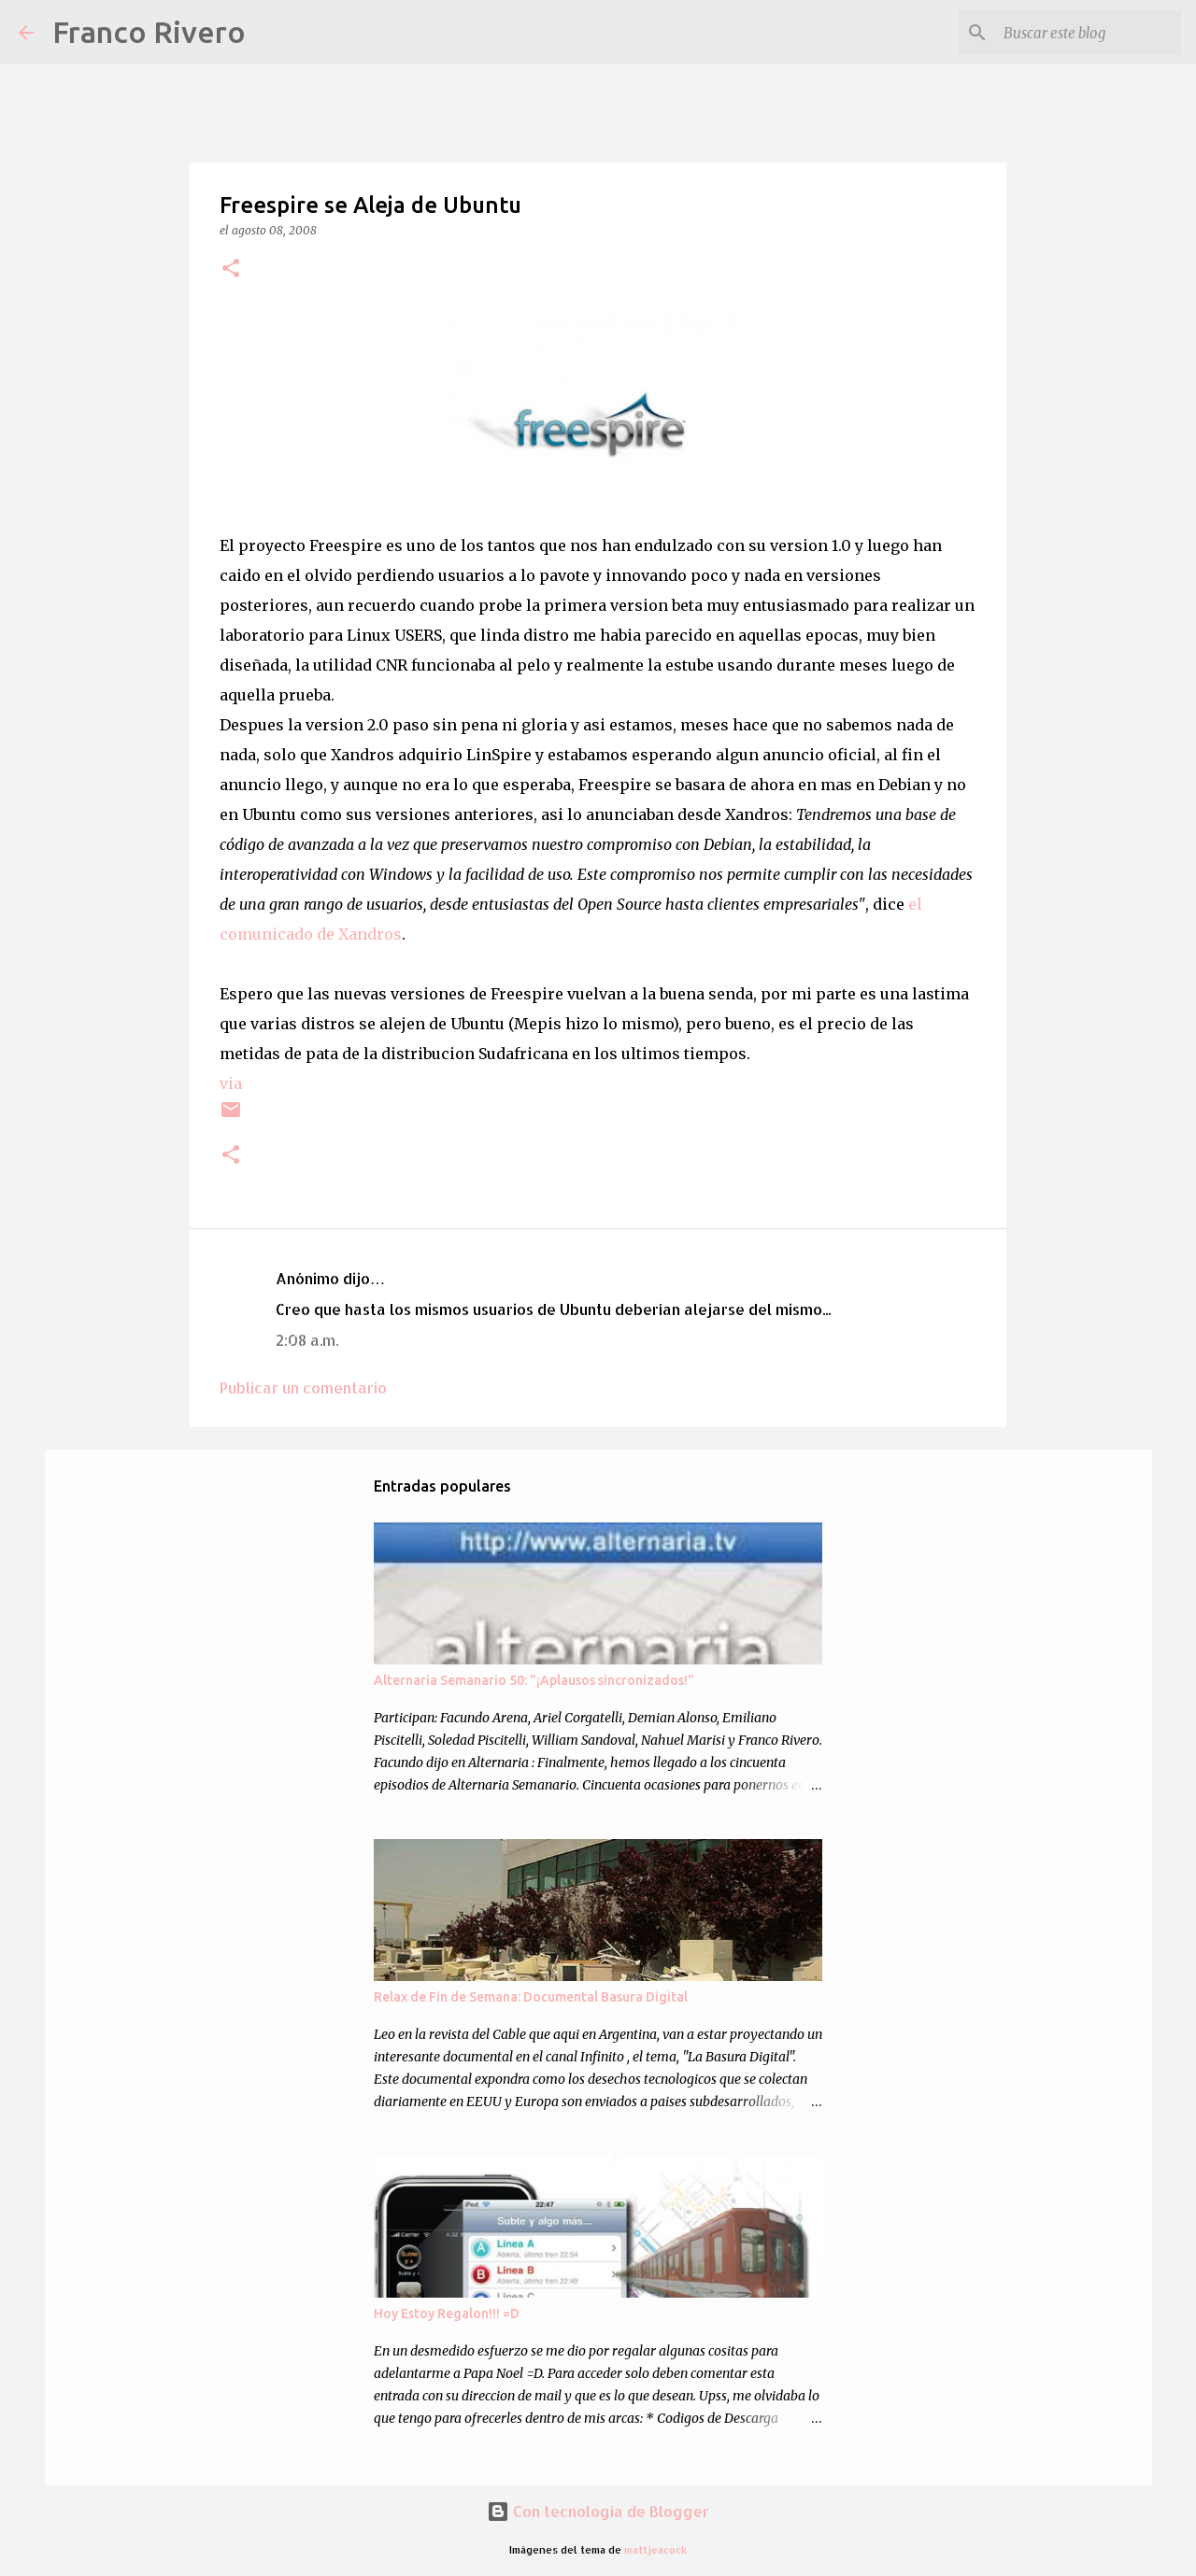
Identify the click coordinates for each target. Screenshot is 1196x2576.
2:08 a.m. (307, 1340)
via (231, 1083)
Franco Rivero (149, 32)
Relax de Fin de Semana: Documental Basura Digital (531, 1996)
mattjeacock (655, 2549)
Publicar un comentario (303, 1387)
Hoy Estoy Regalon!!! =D (447, 2313)
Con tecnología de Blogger (598, 2511)
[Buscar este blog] (1083, 32)
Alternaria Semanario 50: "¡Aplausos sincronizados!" (534, 1680)
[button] (231, 269)
